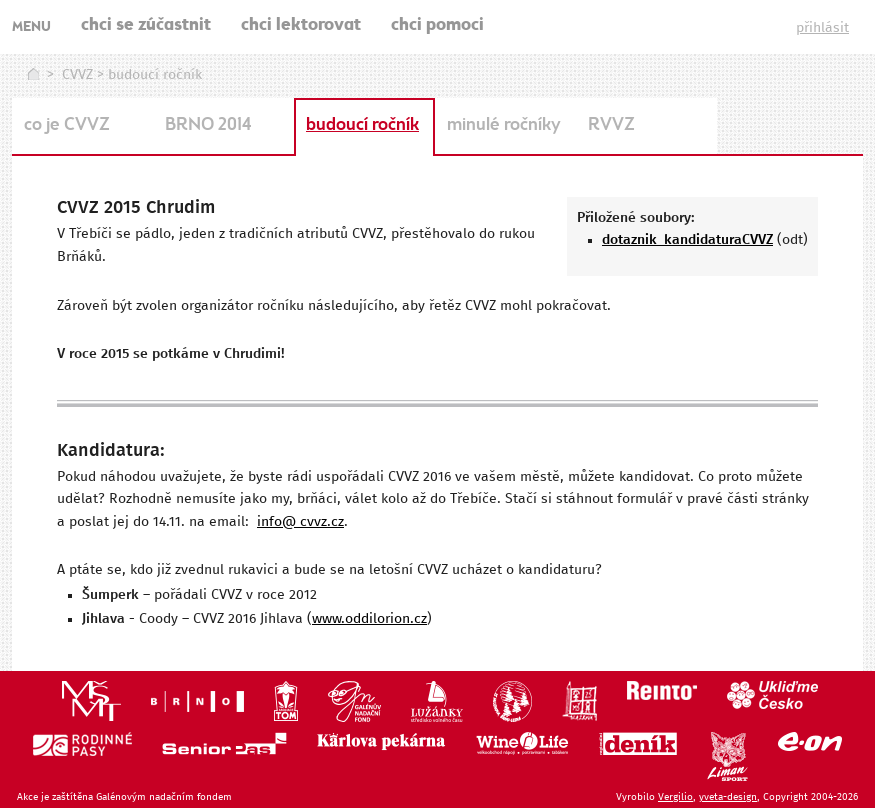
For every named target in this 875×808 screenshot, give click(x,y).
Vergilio (675, 797)
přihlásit (822, 28)
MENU (31, 28)
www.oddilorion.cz (369, 619)
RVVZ (611, 126)
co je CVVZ (67, 126)
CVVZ (77, 75)
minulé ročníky (504, 126)
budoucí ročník (362, 126)
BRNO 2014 (208, 126)
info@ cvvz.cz (300, 522)
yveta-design (728, 797)
